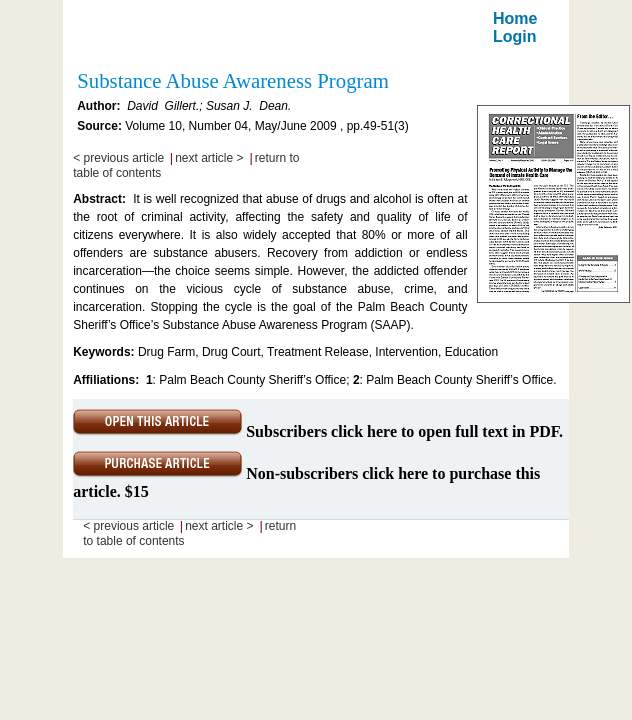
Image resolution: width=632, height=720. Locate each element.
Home (515, 18)
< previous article (118, 158)
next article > (209, 158)
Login (515, 36)
